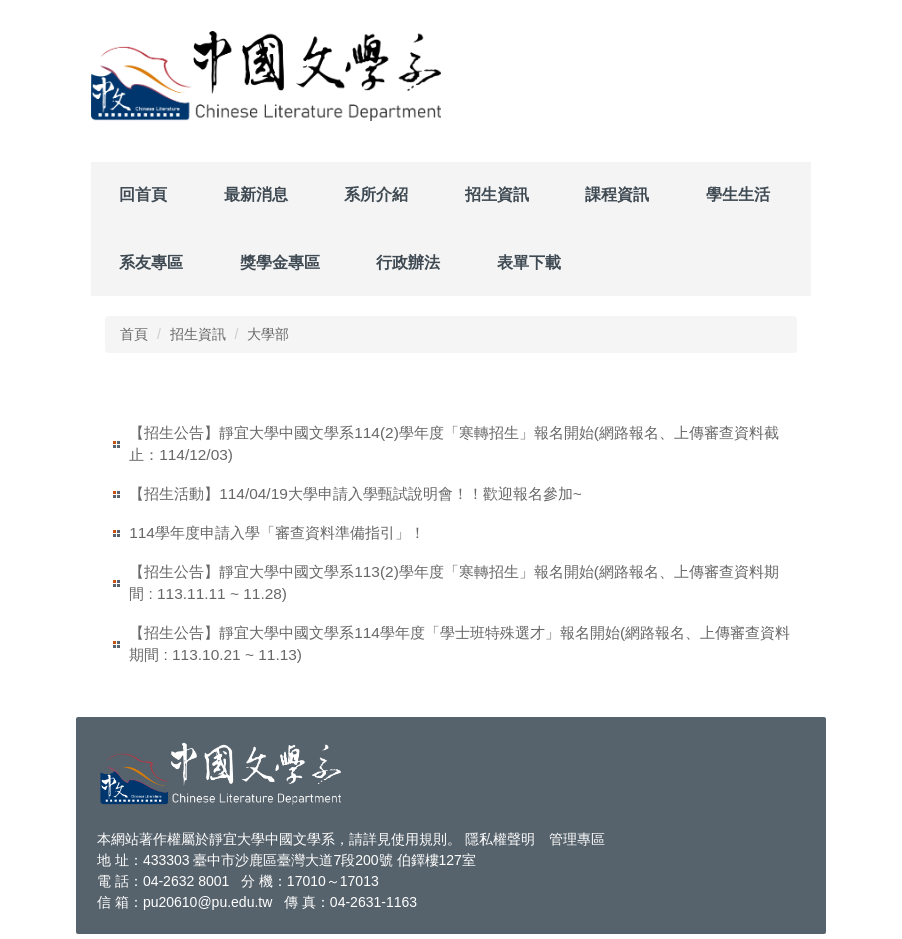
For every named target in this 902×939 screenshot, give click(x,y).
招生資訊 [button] (497, 194)
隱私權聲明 (500, 839)
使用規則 (419, 839)
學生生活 (738, 194)
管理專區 (577, 839)
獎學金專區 (280, 262)
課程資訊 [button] (617, 194)
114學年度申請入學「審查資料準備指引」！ (277, 532)
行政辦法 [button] (408, 262)
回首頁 (143, 194)
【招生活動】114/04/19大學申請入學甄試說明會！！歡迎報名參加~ (355, 493)
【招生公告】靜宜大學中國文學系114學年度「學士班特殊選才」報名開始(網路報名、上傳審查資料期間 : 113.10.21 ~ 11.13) (459, 643)
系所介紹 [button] (376, 194)
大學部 (268, 334)
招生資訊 (198, 334)
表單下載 (529, 262)
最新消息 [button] (256, 194)
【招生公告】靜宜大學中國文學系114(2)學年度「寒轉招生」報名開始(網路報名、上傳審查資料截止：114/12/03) (454, 443)
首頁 (134, 334)
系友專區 (151, 262)
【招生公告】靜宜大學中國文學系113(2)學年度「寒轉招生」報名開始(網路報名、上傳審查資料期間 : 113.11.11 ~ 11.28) (454, 582)
